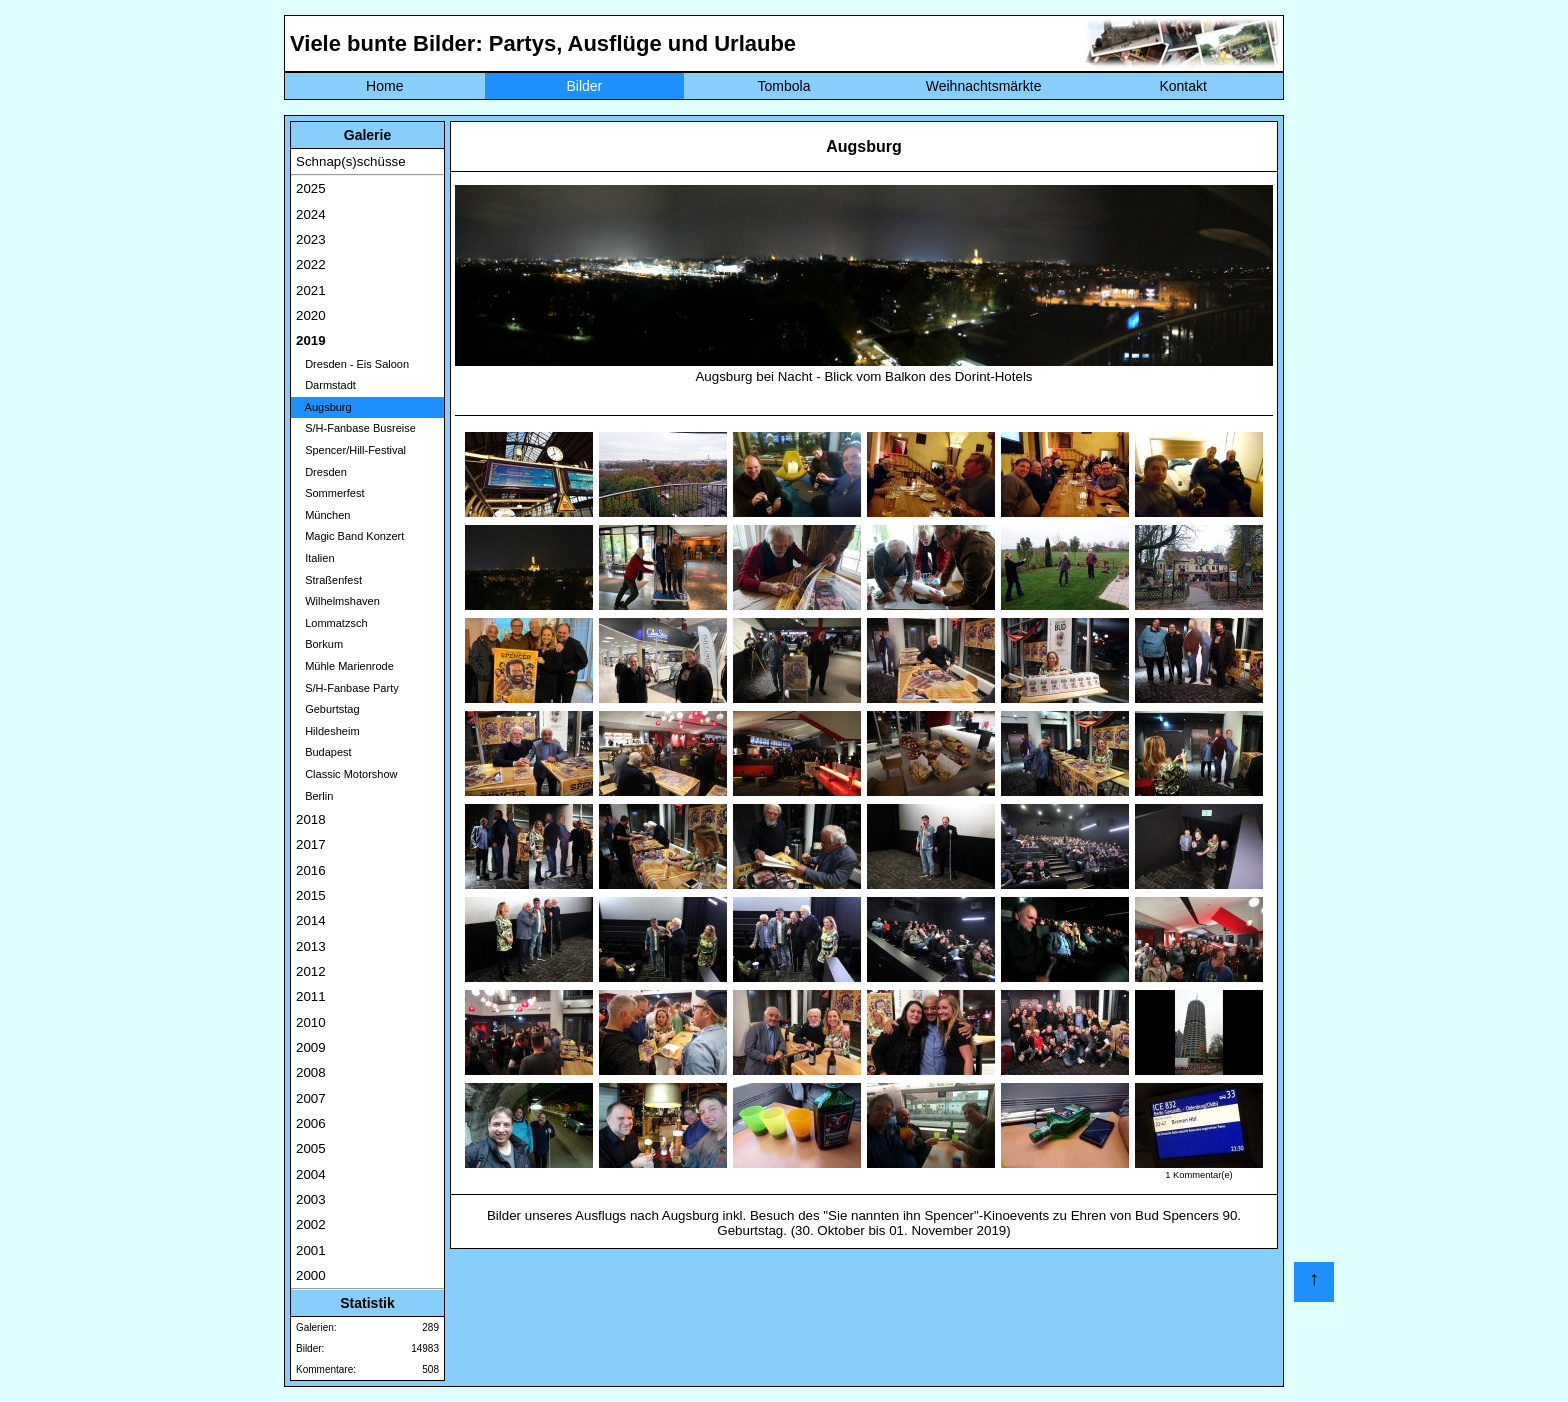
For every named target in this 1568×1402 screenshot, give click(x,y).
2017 (311, 844)
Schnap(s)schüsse (351, 161)
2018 (311, 819)
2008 (311, 1072)
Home (384, 86)
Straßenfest (329, 580)
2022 (311, 264)
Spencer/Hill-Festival (351, 450)
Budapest (324, 752)
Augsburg (324, 407)
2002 (311, 1224)
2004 (311, 1174)
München (323, 515)
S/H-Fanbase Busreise (356, 428)
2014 (311, 920)
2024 (311, 214)
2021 (311, 290)
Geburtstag (328, 709)
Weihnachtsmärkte (984, 86)
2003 (311, 1199)
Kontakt (1182, 86)
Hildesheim (328, 731)
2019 (311, 340)
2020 (311, 315)
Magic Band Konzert (350, 536)
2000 (311, 1275)
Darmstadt (326, 385)
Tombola (784, 86)
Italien (315, 558)
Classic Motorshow (346, 774)
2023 (311, 239)
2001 (311, 1250)
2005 (311, 1148)
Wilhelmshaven (338, 601)
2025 (311, 188)
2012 (311, 971)
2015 (311, 895)
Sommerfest (330, 493)
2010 (311, 1022)
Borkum (319, 644)
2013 (311, 946)
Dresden (321, 472)
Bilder (584, 86)
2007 (311, 1098)
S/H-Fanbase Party (347, 688)
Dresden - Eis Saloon (352, 364)
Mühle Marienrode (345, 666)
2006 (311, 1123)
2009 (311, 1047)
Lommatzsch (332, 623)
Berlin (314, 796)
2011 (311, 996)
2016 (311, 870)
